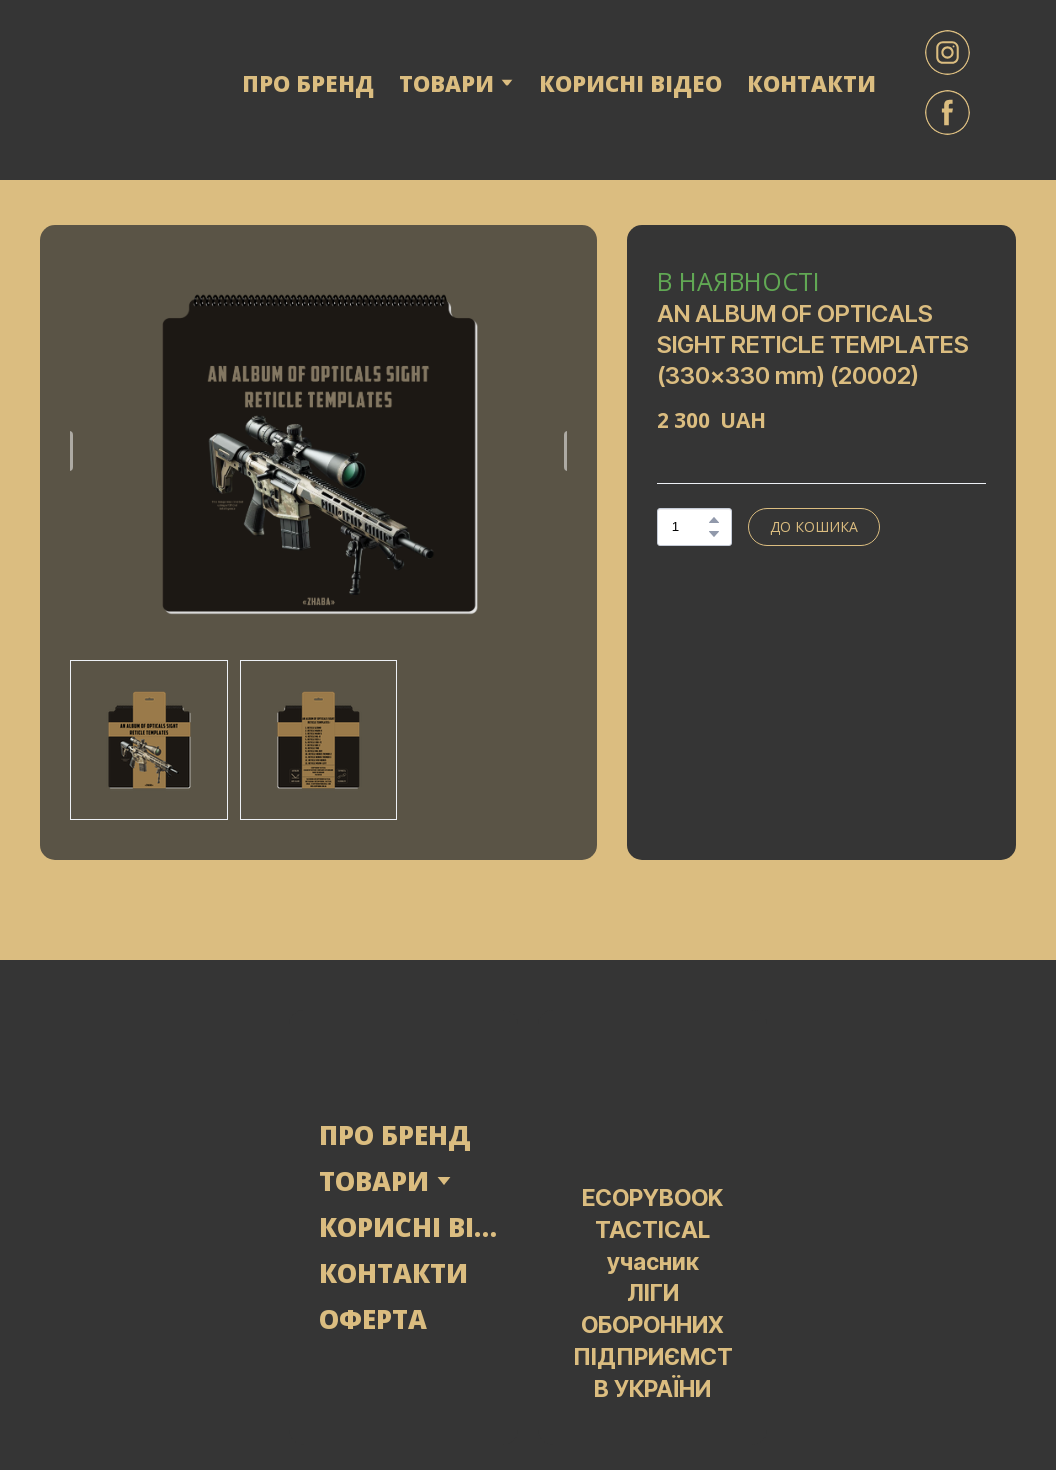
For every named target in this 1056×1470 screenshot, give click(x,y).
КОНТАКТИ (811, 83)
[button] (947, 52)
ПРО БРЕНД (308, 83)
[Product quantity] (689, 527)
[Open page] (154, 1227)
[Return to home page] (116, 82)
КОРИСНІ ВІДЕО (630, 83)
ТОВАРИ (374, 1181)
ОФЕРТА (373, 1319)
